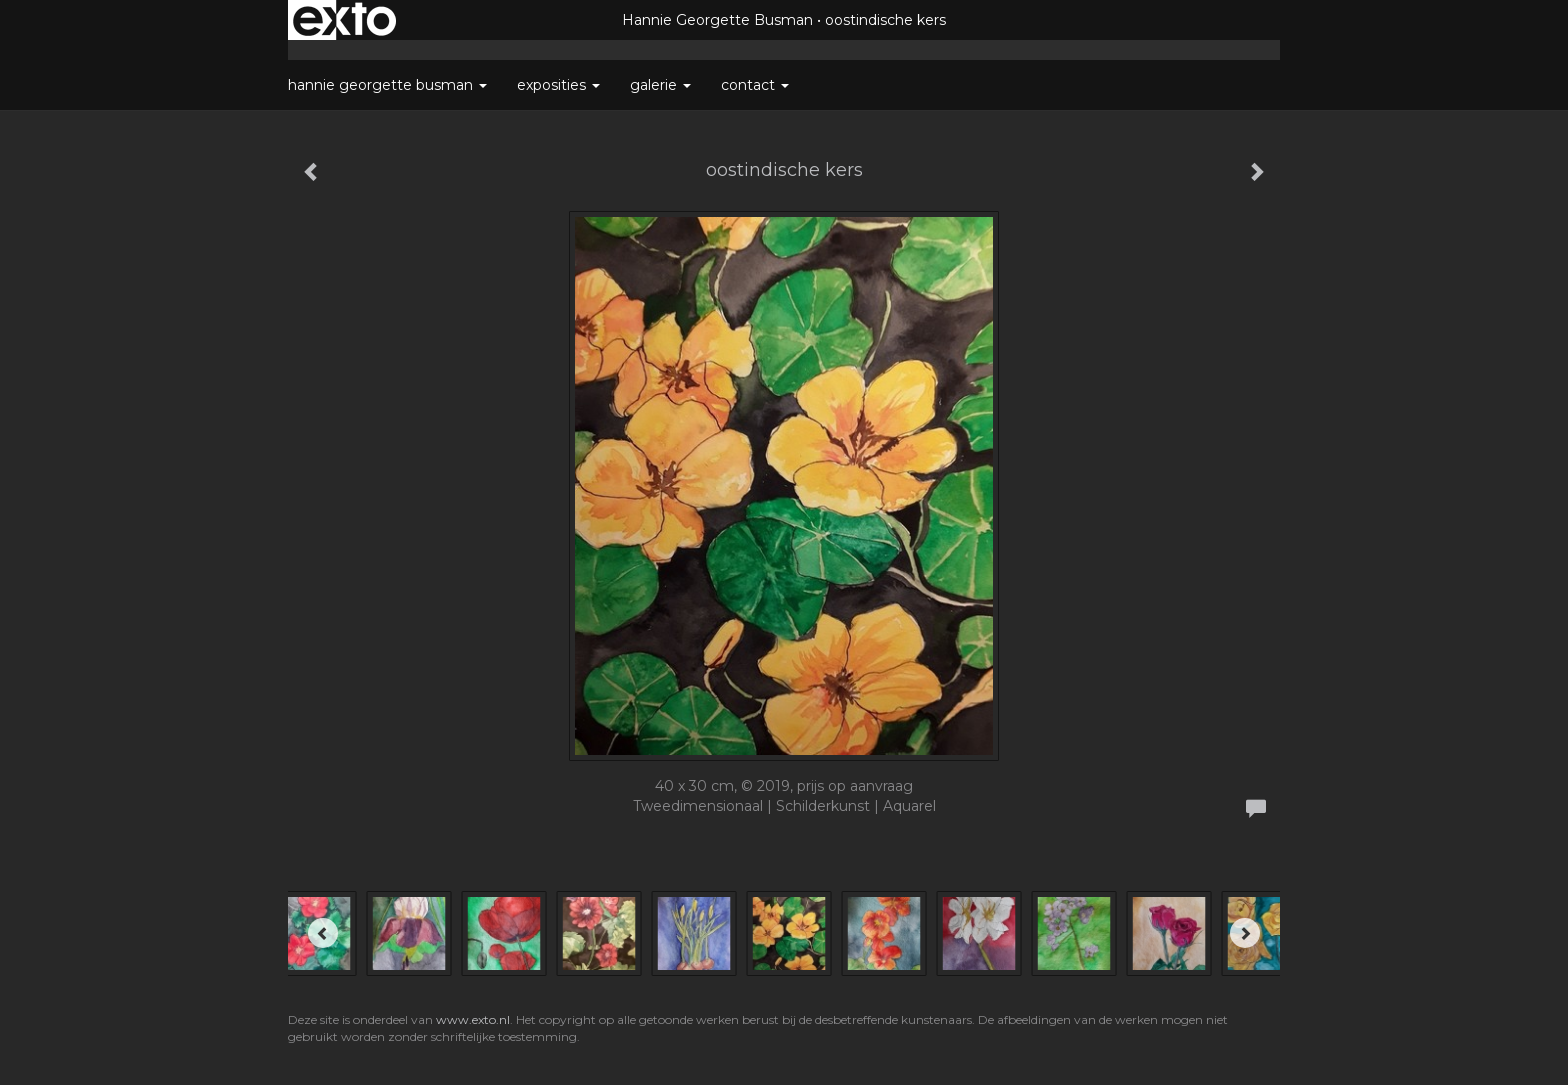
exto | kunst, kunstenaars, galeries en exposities (344, 20)
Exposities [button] (558, 85)
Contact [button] (755, 85)
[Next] (1245, 933)
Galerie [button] (660, 85)
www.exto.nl (473, 1019)
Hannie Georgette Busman (717, 20)
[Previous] (323, 933)
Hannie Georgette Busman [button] (387, 85)
